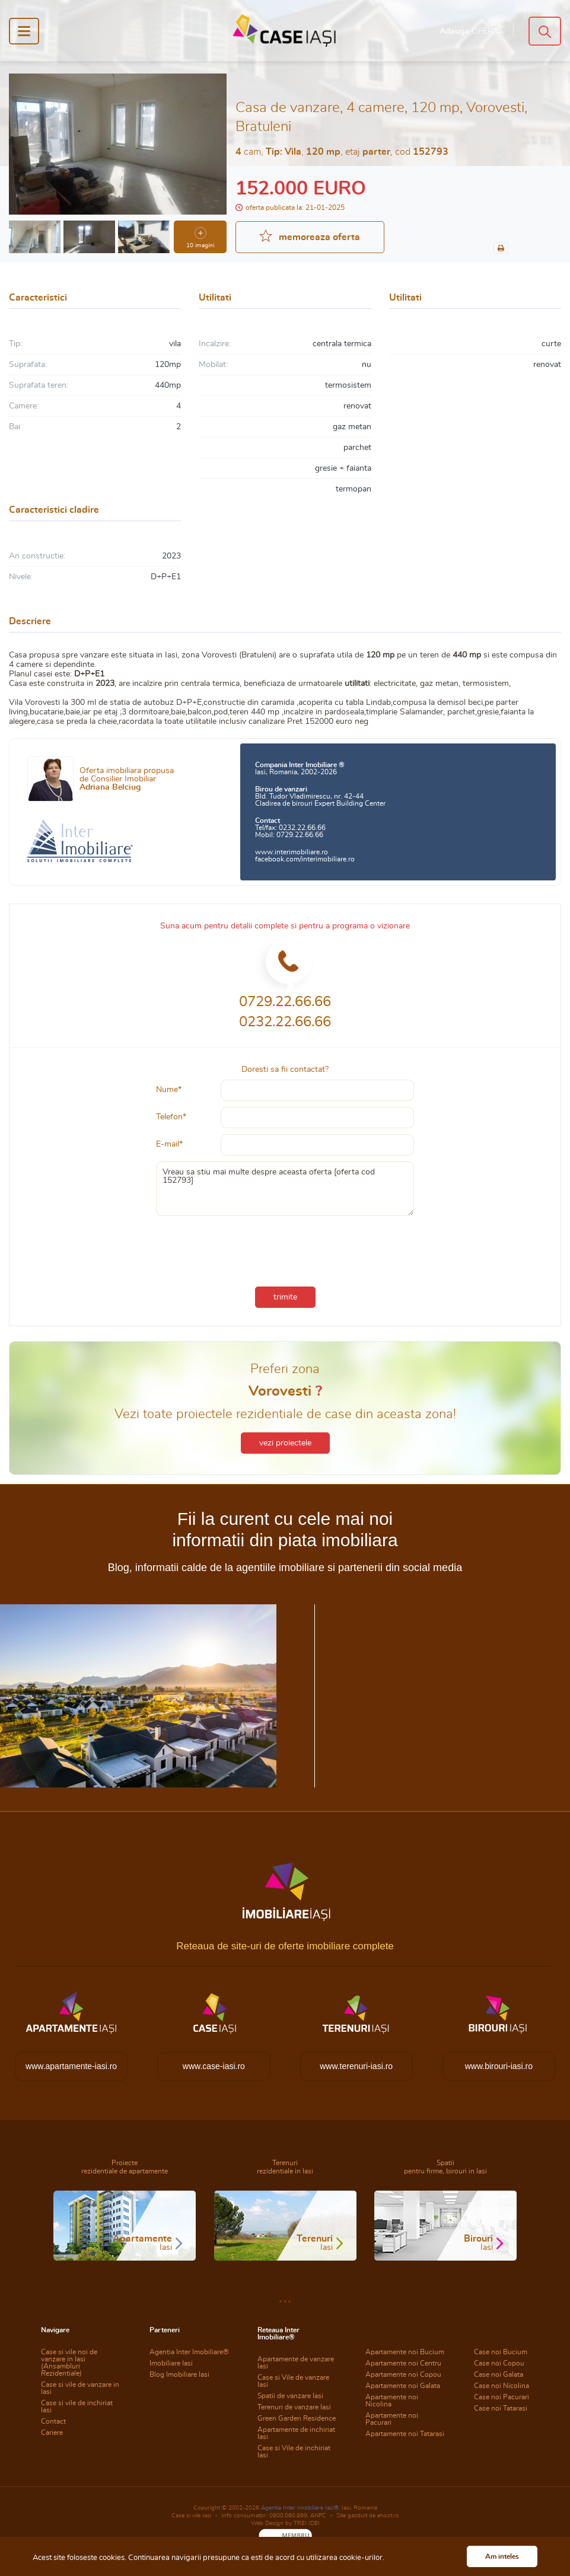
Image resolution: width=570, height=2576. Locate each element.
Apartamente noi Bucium (404, 2351)
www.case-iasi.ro (214, 2066)
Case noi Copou (499, 2363)
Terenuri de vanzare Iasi (294, 2407)
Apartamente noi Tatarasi (404, 2433)
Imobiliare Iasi (171, 2363)
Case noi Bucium (500, 2351)
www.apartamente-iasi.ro (71, 2066)
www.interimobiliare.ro (291, 852)
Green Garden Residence (296, 2418)
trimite (285, 1297)
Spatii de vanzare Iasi (290, 2395)
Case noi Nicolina (501, 2385)
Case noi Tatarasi (500, 2408)
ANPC (318, 2515)
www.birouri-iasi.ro (499, 2066)
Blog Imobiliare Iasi (179, 2374)
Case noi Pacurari (501, 2397)
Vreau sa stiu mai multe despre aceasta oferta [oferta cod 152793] (285, 1188)
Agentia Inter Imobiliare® (189, 2351)
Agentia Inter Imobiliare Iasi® (300, 2508)
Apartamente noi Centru (403, 2363)
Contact (53, 2421)
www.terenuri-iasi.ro (356, 2066)
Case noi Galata (498, 2374)
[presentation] (285, 1248)
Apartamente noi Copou (403, 2374)
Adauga (472, 31)
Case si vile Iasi (191, 2515)
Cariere (52, 2432)
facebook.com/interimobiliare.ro (305, 859)
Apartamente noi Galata (402, 2385)
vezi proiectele (285, 1443)
